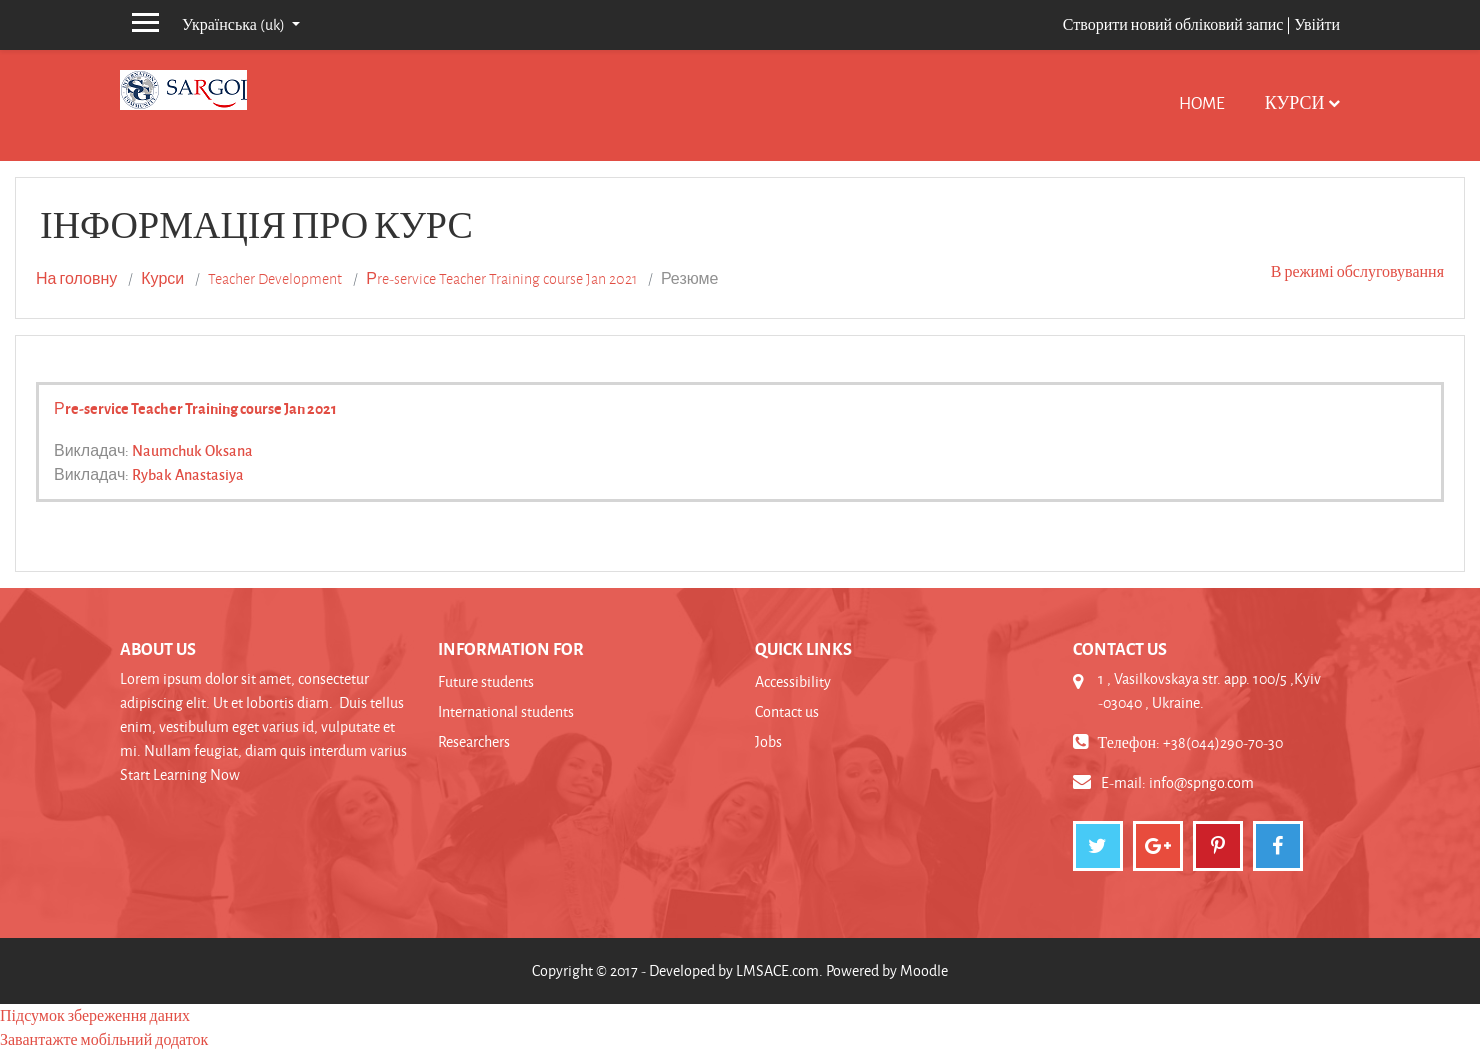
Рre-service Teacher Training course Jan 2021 (501, 279)
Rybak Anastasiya (188, 474)
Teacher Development (275, 279)
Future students (486, 681)
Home (1202, 102)
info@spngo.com (1201, 782)
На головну (76, 279)
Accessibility (793, 681)
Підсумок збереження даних (95, 1015)
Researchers (474, 741)
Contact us (787, 711)
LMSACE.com (777, 970)
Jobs (768, 741)
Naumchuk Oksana (192, 450)
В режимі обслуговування (1357, 271)
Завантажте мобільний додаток (104, 1039)
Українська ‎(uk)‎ (235, 24)
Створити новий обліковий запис (1173, 24)
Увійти (1317, 24)
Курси (1295, 102)
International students (506, 711)
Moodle (924, 970)
